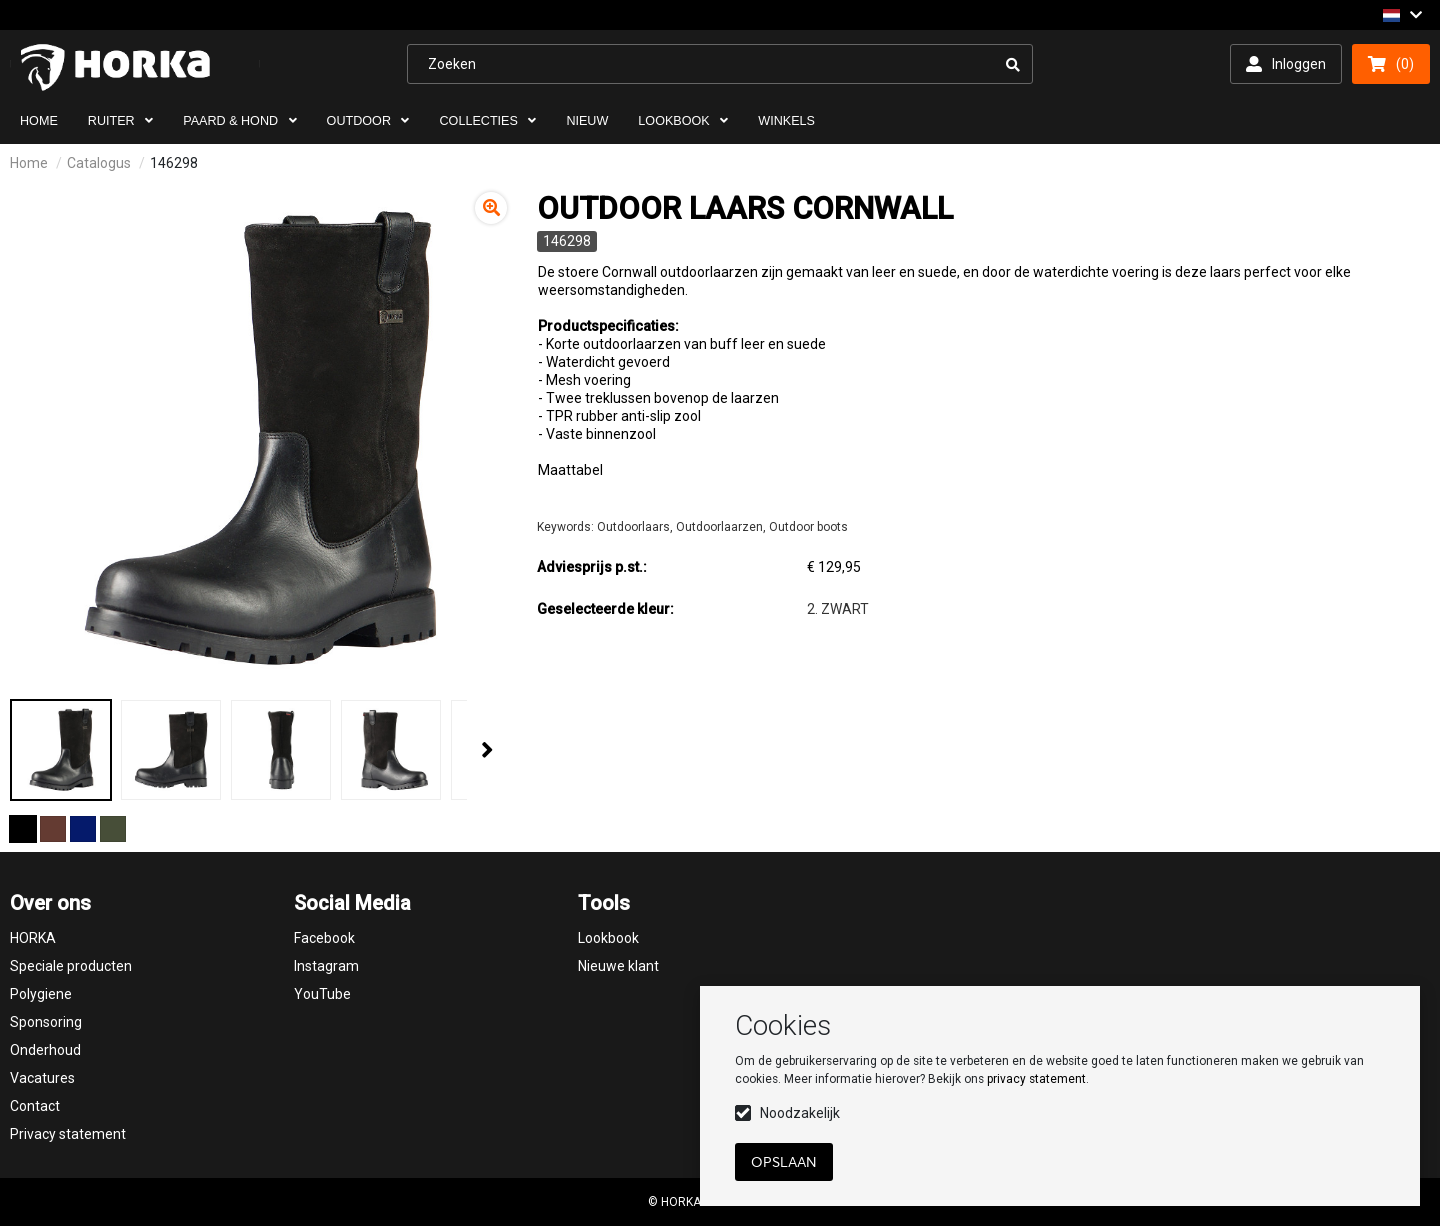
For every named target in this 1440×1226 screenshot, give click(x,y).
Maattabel (570, 470)
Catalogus (99, 163)
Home (29, 163)
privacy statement (1036, 1079)
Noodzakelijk (800, 1113)
